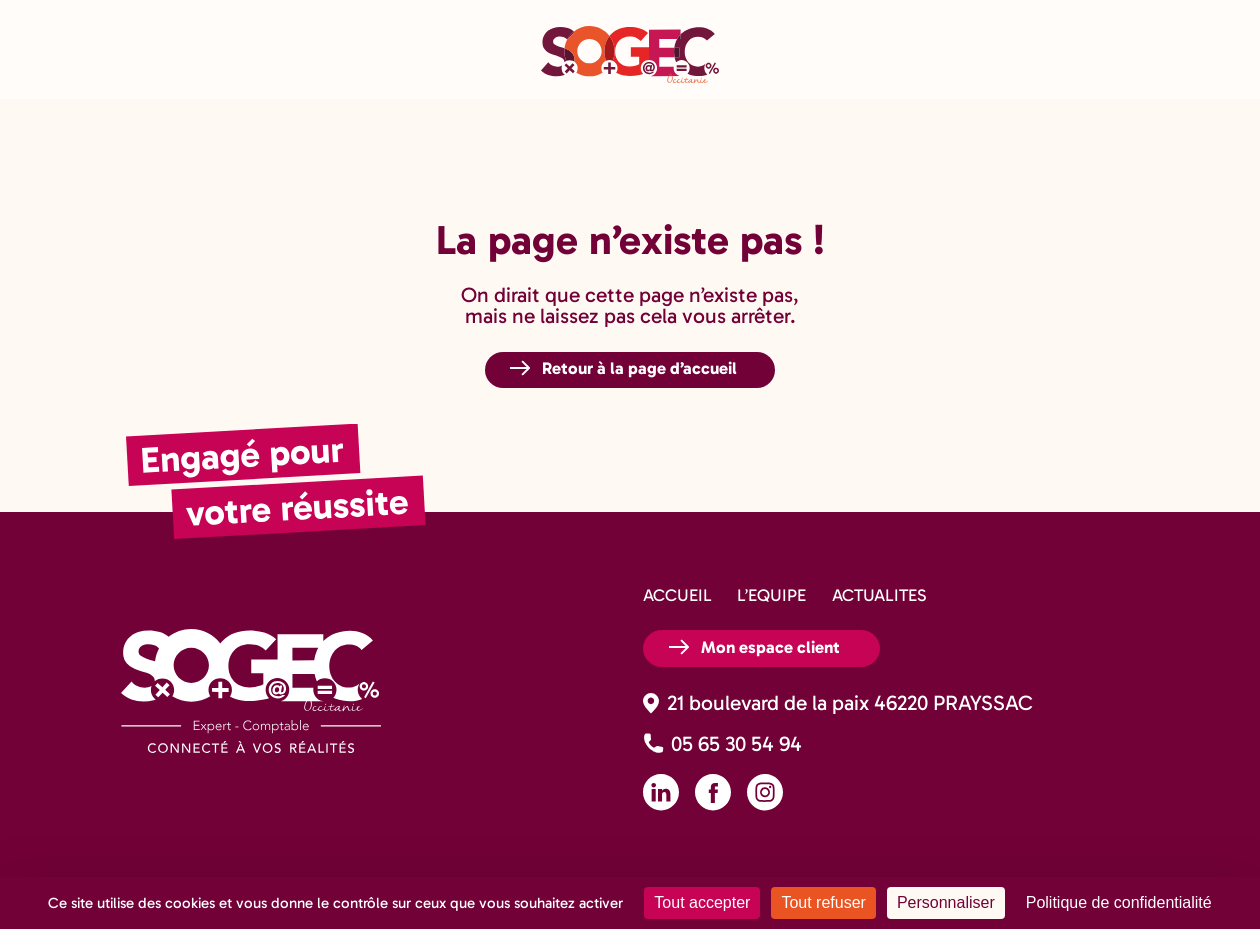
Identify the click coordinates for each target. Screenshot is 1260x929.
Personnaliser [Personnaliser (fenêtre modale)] (946, 902)
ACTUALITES (879, 595)
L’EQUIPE (771, 595)
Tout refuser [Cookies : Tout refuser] (823, 902)
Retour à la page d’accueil (639, 368)
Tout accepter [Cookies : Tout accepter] (702, 902)
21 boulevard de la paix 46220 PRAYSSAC (850, 703)
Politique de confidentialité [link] (1119, 902)
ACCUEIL (677, 595)
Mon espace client (770, 647)
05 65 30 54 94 (736, 744)
